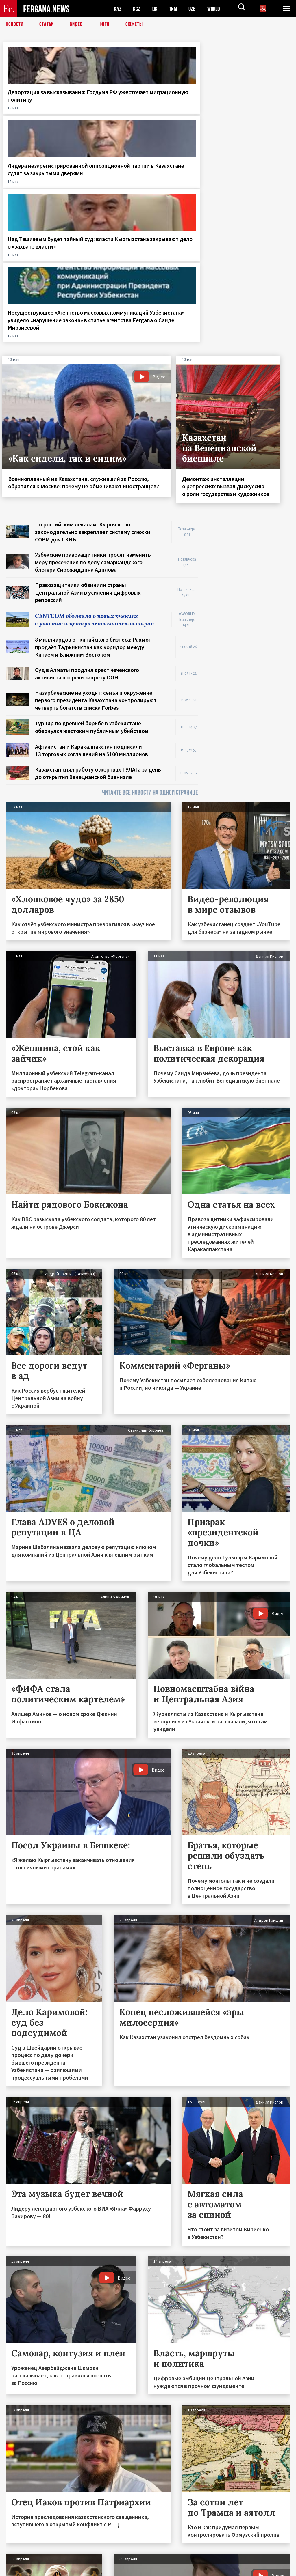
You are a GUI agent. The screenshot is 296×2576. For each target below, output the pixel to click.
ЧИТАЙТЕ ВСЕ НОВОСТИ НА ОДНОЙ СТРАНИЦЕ (150, 623)
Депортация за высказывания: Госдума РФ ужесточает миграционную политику (32, 110)
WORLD (215, 8)
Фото (106, 24)
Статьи (48, 24)
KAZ (117, 8)
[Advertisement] (249, 387)
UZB (193, 8)
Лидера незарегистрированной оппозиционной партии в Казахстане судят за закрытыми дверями (114, 110)
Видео (78, 24)
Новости (15, 24)
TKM (174, 8)
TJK (155, 8)
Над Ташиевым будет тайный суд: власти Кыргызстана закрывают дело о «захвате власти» (184, 107)
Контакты (20, 2559)
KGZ (136, 8)
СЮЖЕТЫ (137, 24)
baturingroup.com (191, 2569)
